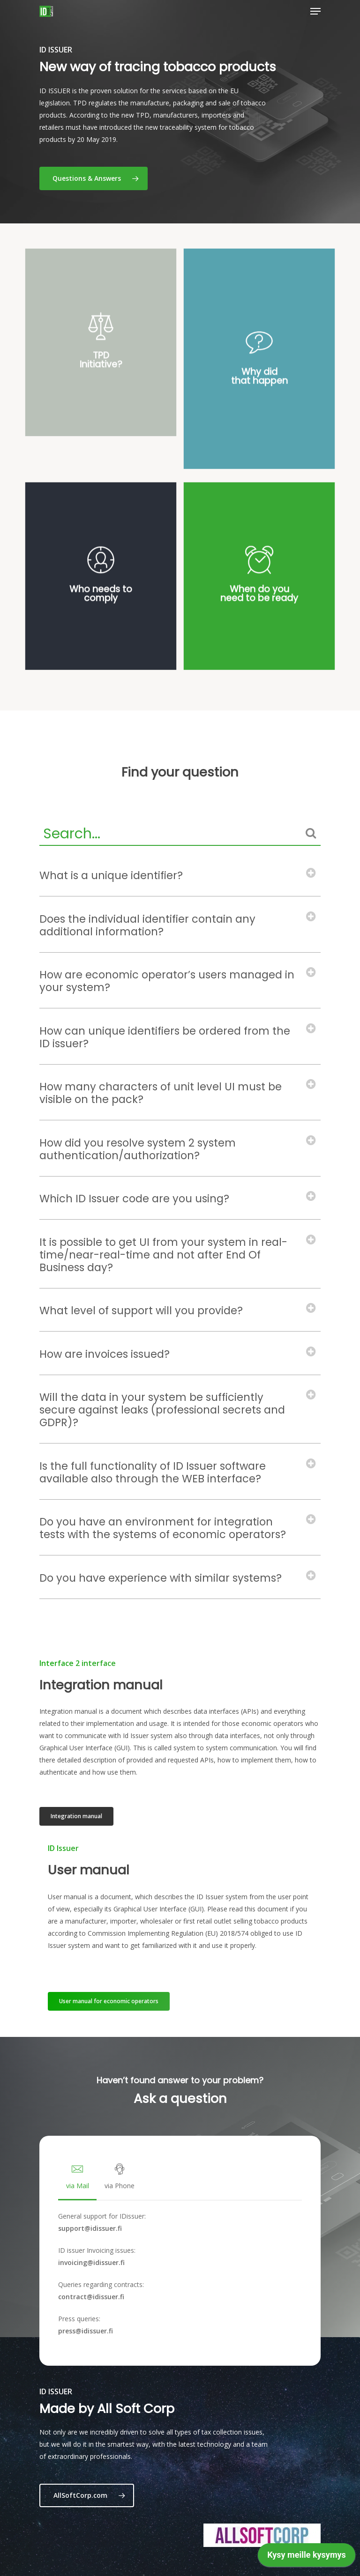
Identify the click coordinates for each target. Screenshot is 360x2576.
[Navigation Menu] (315, 11)
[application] (306, 2557)
